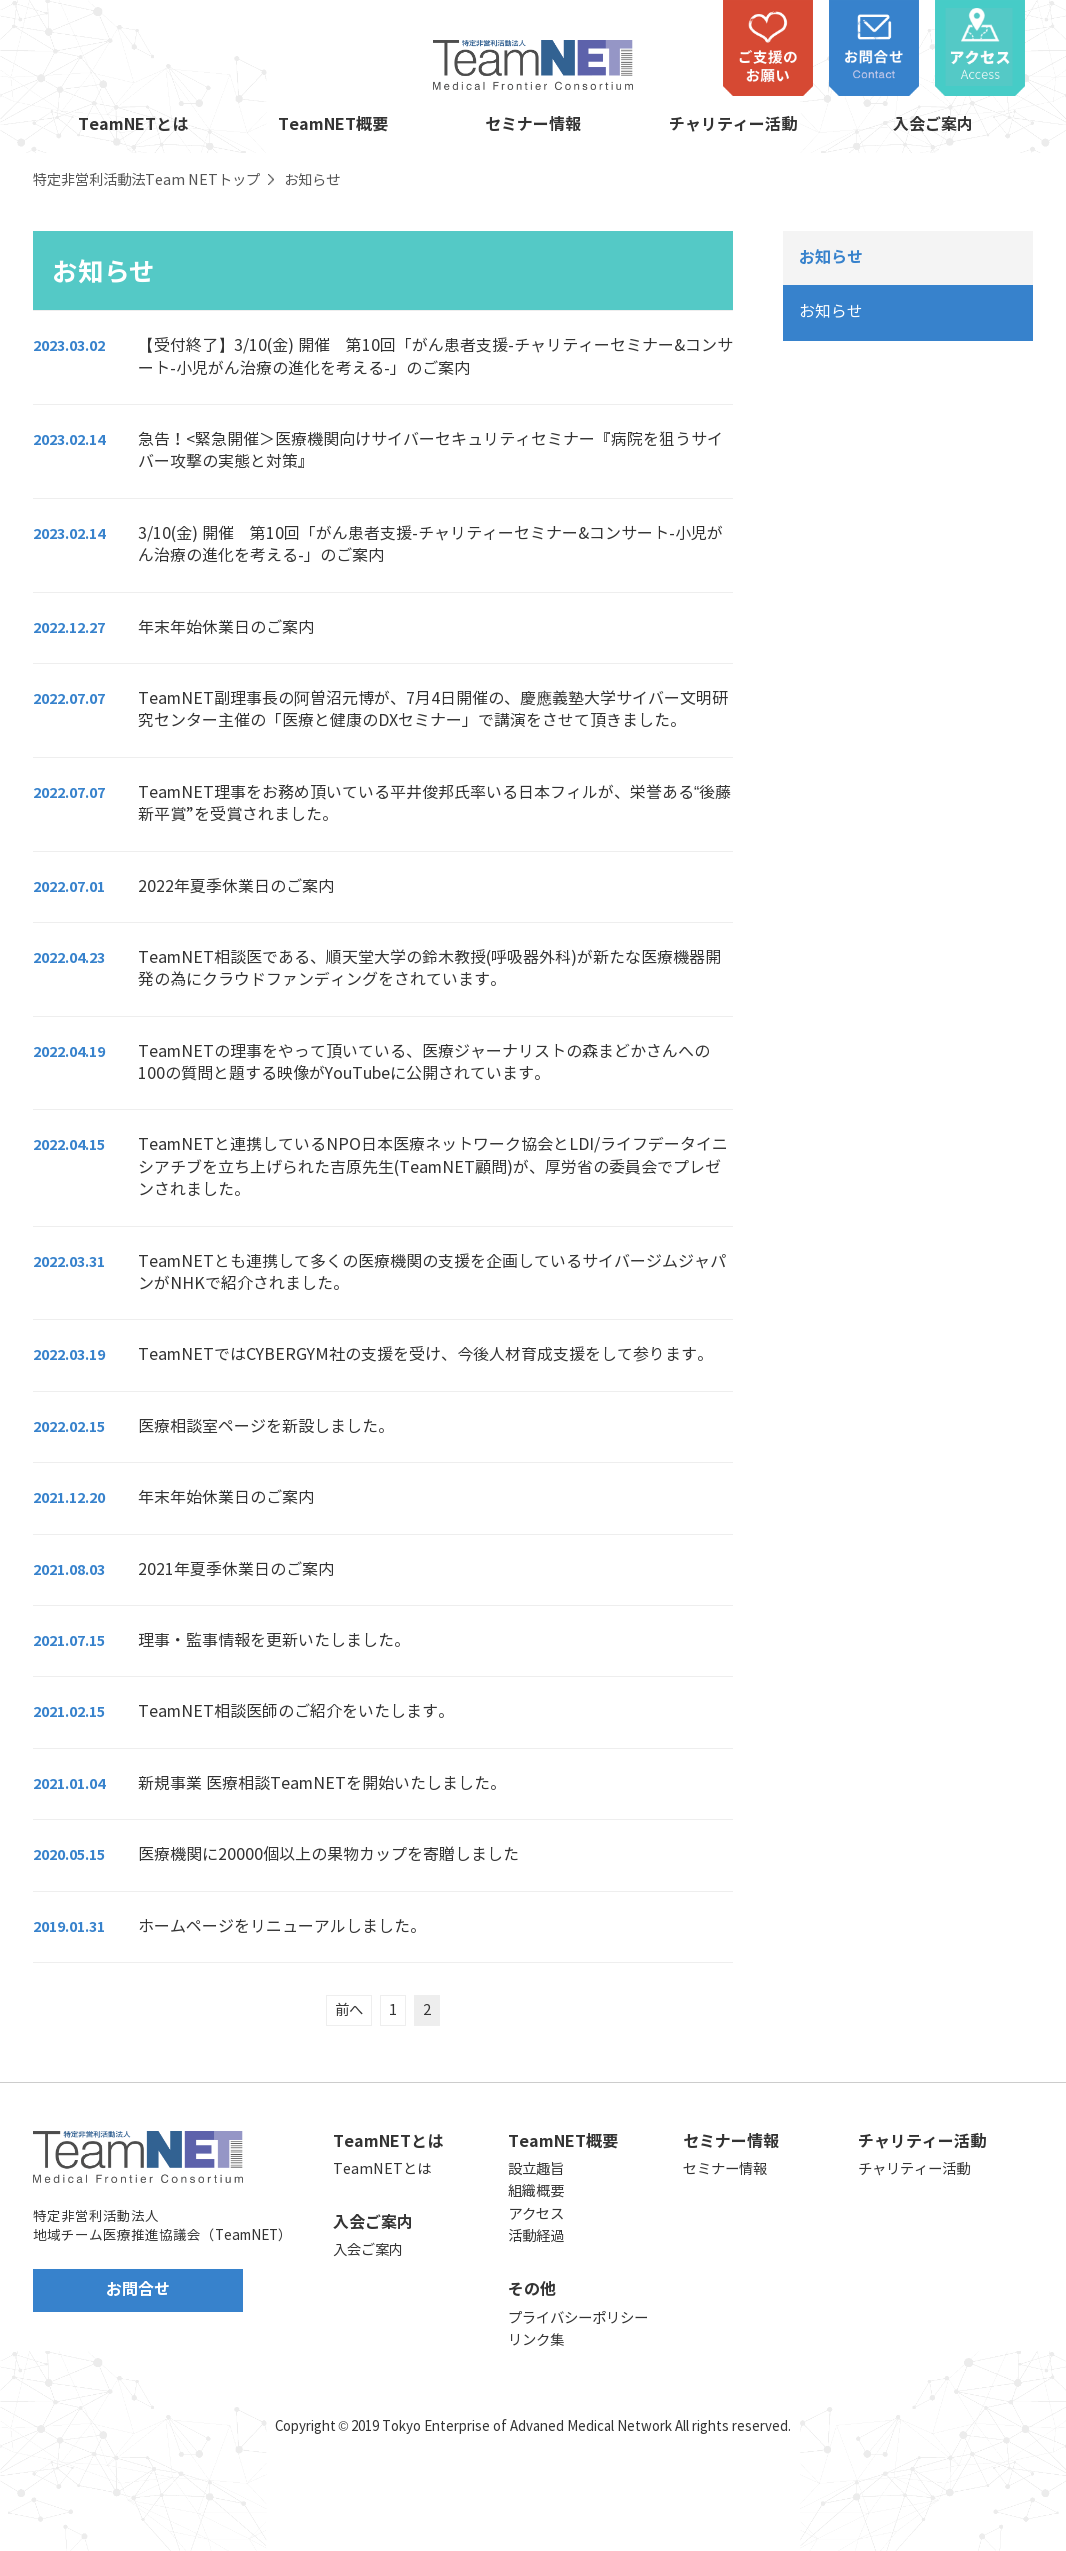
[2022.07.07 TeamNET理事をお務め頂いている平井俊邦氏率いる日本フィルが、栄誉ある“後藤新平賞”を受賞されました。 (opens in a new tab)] (383, 804)
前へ (349, 2010)
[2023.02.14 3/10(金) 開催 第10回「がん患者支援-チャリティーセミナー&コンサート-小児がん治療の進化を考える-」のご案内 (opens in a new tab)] (383, 545)
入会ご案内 (933, 125)
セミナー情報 (533, 125)
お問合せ (138, 2290)
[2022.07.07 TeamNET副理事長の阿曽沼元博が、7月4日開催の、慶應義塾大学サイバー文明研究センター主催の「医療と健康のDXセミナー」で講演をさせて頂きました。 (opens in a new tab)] (383, 710)
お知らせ (831, 311)
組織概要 (536, 2191)
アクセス (536, 2214)
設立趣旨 (536, 2169)
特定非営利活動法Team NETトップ (146, 180)
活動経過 (536, 2236)
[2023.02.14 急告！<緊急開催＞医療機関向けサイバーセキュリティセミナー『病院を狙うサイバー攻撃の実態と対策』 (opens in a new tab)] (383, 451)
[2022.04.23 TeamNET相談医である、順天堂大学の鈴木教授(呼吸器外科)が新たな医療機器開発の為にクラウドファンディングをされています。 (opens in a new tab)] (383, 969)
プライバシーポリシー (578, 2318)
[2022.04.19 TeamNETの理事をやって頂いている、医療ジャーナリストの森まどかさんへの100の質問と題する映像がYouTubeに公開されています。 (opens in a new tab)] (383, 1063)
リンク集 (536, 2340)
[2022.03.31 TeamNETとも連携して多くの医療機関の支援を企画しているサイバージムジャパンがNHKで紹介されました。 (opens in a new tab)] (383, 1273)
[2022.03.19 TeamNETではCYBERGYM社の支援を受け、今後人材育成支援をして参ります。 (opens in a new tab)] (383, 1354)
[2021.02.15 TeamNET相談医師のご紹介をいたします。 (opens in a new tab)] (383, 1711)
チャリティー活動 (733, 125)
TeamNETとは (133, 125)
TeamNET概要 (333, 125)
